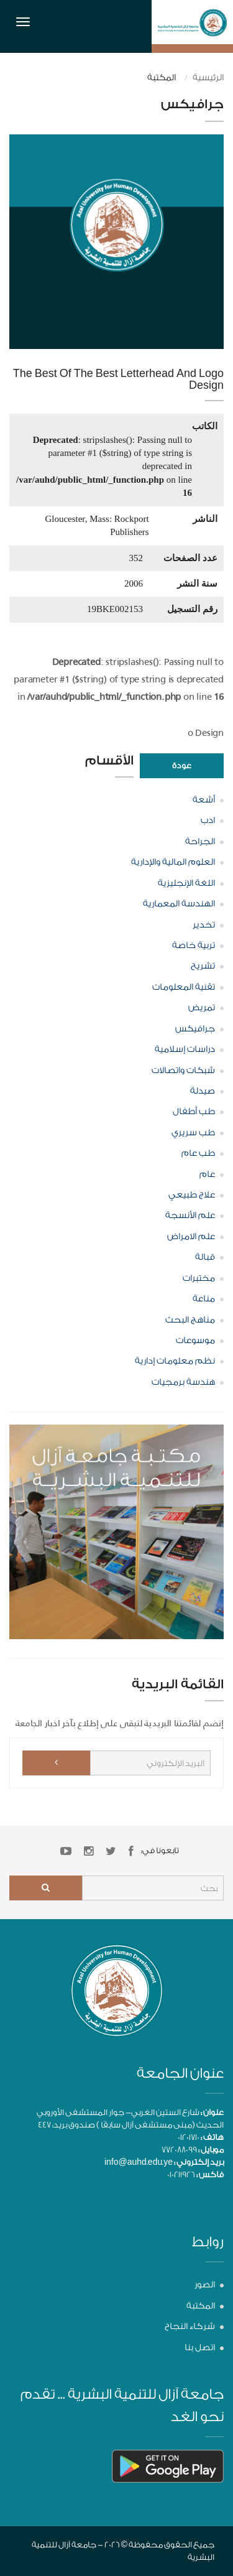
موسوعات (195, 1341)
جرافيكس (195, 1029)
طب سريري (193, 1133)
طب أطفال (194, 1112)
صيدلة (202, 1091)
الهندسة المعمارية (179, 904)
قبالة (205, 1257)
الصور (204, 2285)
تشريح (203, 966)
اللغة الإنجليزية (186, 883)
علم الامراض (191, 1237)
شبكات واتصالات (183, 1071)
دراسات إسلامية (185, 1049)
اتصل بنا (200, 2348)
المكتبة (200, 2306)
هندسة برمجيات (183, 1382)
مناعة (204, 1299)
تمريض (201, 1008)
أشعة (204, 800)
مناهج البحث (190, 1320)
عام (207, 1174)
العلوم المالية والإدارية (173, 862)
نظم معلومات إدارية (175, 1361)
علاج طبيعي (191, 1195)
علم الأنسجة (190, 1216)
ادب (208, 820)
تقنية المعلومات (183, 987)
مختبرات (199, 1278)
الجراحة (200, 842)
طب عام (198, 1153)
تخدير (204, 925)
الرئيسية (208, 78)
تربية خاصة (193, 946)
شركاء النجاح (190, 2327)
